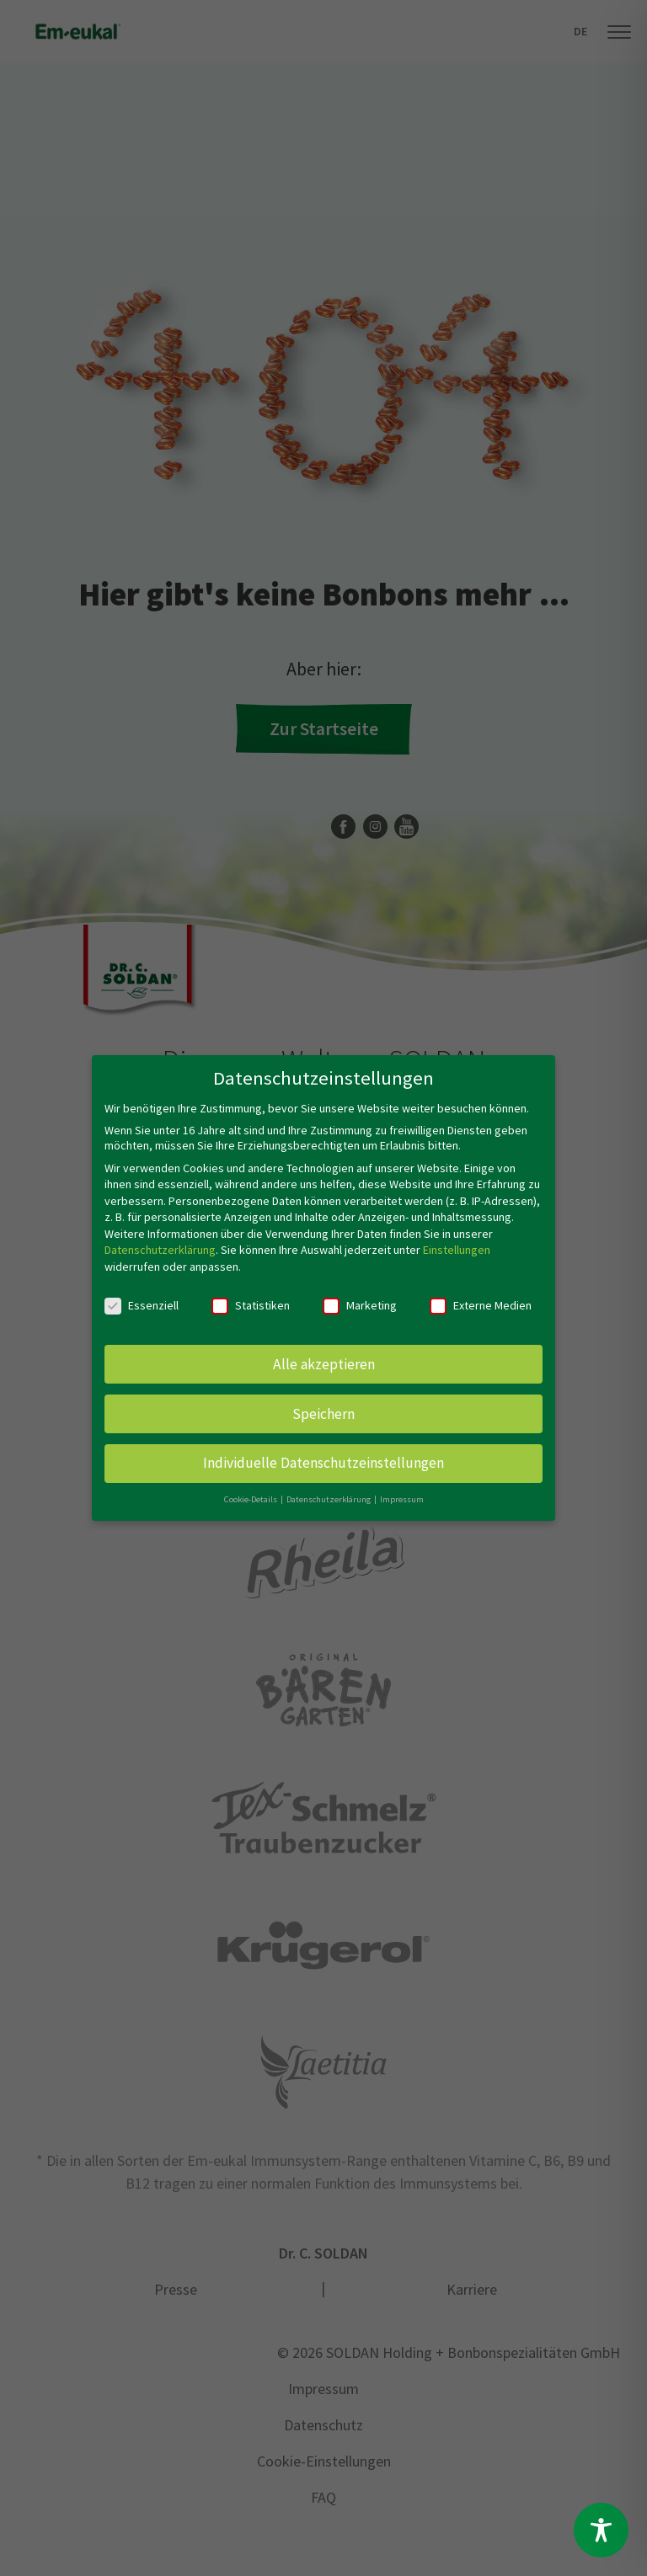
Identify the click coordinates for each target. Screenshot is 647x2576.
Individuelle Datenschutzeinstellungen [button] (323, 1462)
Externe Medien (481, 1305)
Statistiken (250, 1305)
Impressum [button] (402, 1499)
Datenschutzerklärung (160, 1249)
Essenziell (141, 1305)
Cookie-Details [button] (251, 1499)
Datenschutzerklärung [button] (329, 1499)
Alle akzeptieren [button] (324, 1363)
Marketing (360, 1305)
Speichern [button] (323, 1413)
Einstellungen (456, 1249)
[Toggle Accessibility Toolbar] (601, 2530)
